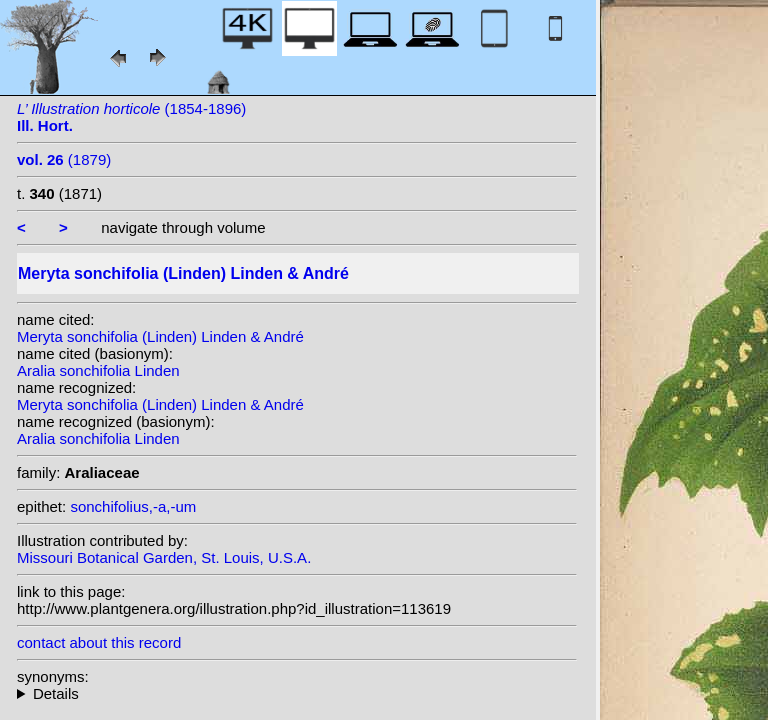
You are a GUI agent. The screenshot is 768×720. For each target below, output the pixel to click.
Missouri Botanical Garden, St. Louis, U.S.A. (164, 557)
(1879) (64, 159)
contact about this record (99, 642)
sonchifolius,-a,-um (133, 506)
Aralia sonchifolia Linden (98, 370)
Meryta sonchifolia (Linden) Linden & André (160, 336)
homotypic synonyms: (297, 693)
